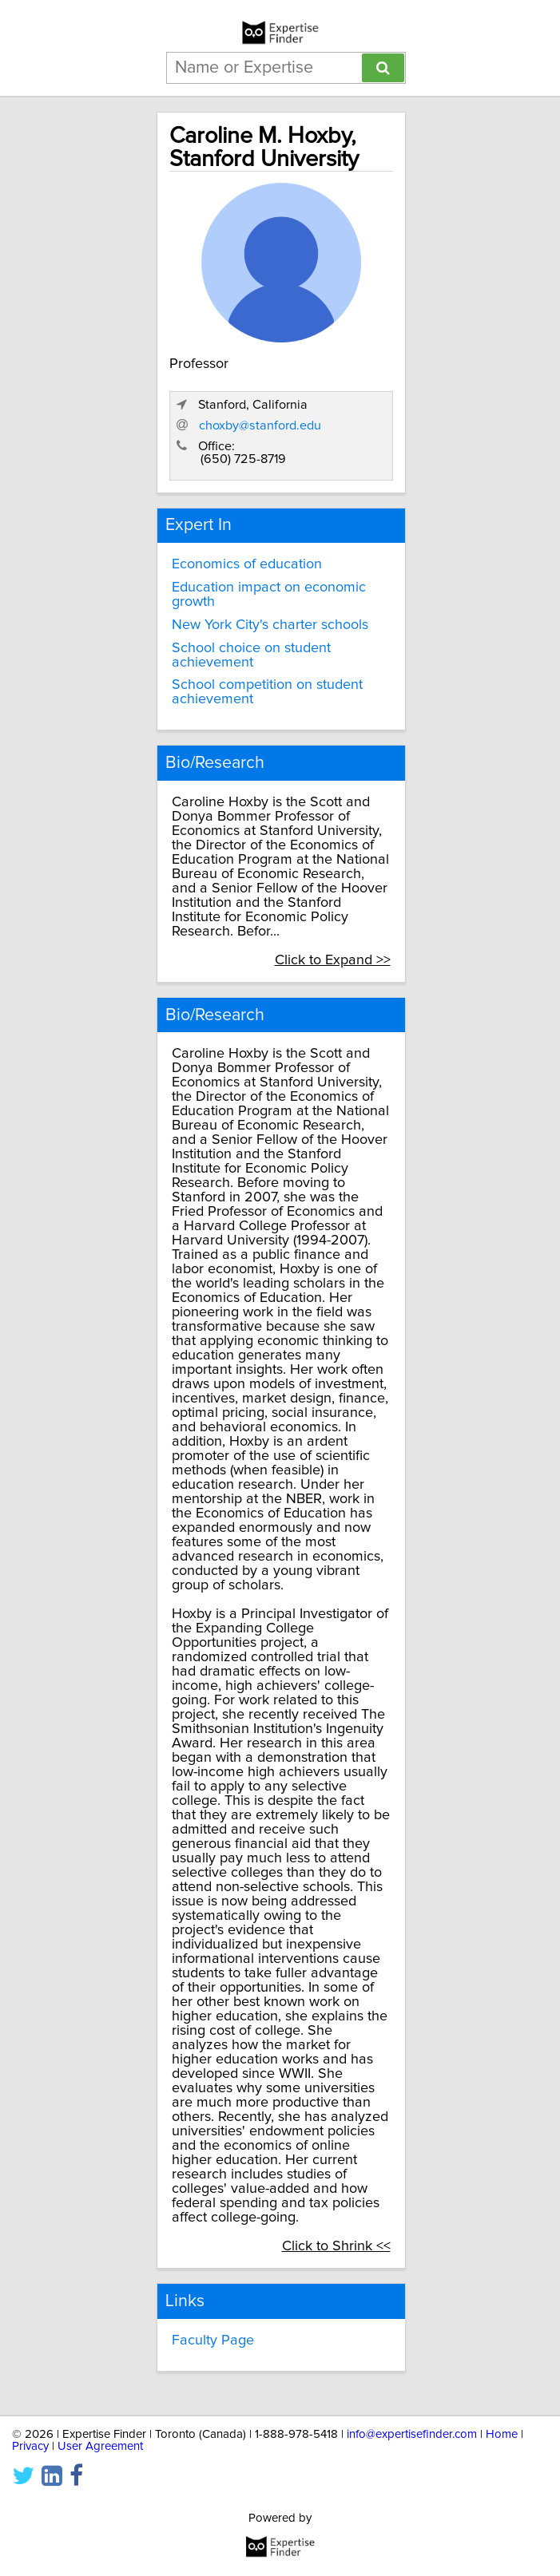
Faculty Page (213, 2340)
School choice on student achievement (251, 655)
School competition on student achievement (267, 692)
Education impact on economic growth (269, 594)
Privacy (30, 2446)
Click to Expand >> (333, 960)
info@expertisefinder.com (412, 2434)
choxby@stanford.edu (260, 425)
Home (502, 2434)
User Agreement (100, 2446)
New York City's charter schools (270, 625)
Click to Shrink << (336, 2246)
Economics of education (247, 564)
